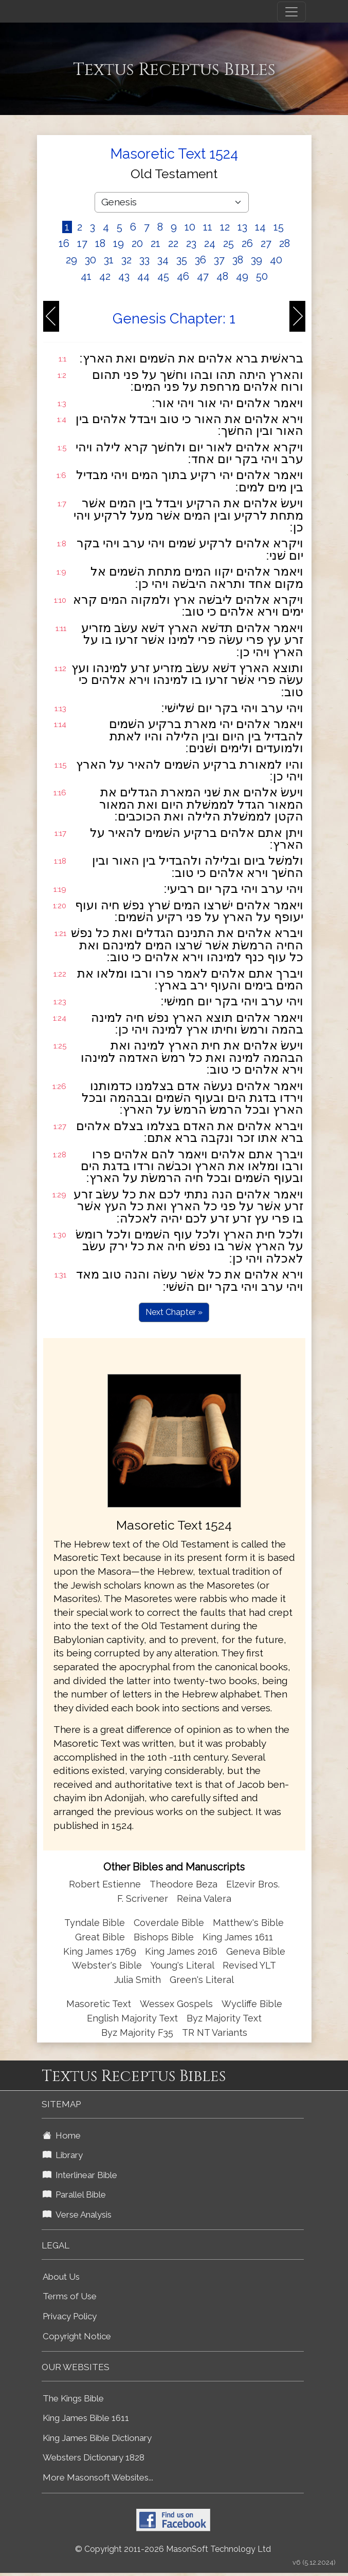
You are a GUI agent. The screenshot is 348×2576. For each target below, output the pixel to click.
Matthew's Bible (248, 1922)
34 (163, 260)
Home (62, 2135)
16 (64, 243)
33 (144, 260)
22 (173, 243)
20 (137, 243)
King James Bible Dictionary (97, 2438)
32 (126, 260)
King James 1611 (238, 1937)
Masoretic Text (98, 2003)
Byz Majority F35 (137, 2032)
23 (191, 243)
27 (266, 243)
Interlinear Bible (80, 2175)
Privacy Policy (70, 2316)
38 (238, 260)
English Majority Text (132, 2018)
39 (256, 260)
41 (86, 276)
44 (143, 276)
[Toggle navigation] (291, 12)
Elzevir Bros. (253, 1884)
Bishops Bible (164, 1937)
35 (182, 260)
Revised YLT (249, 1965)
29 (71, 260)
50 (261, 276)
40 (276, 260)
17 (82, 243)
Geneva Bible (255, 1951)
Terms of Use (70, 2296)
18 (100, 243)
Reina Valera (204, 1898)
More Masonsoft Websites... (98, 2477)
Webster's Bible (107, 1965)
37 (219, 260)
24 (210, 243)
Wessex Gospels (176, 2003)
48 (222, 276)
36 (200, 260)
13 (242, 227)
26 (247, 243)
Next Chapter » (174, 1312)
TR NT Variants (214, 2032)
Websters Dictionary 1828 (93, 2457)
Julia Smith (138, 1979)
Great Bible (100, 1937)
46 (183, 276)
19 (118, 243)
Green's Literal (202, 1979)
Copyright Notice (77, 2336)
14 (260, 227)
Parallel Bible (74, 2194)
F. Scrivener (142, 1898)
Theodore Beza (183, 1884)
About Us (61, 2277)
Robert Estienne (105, 1884)
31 (108, 260)
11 (207, 227)
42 (105, 276)
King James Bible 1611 (86, 2418)
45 (163, 276)
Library (63, 2155)
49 (242, 276)
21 (155, 243)
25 (228, 243)
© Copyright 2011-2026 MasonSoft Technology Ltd (173, 2549)
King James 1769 (99, 1951)
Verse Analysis (77, 2214)
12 (224, 227)
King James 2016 (181, 1951)
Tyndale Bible (94, 1922)
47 (202, 276)
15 (278, 227)
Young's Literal (183, 1965)
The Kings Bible (73, 2398)
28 (284, 243)
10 (190, 227)
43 (124, 276)
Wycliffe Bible (252, 2003)
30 (90, 260)
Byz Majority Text (224, 2018)
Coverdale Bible (169, 1922)
